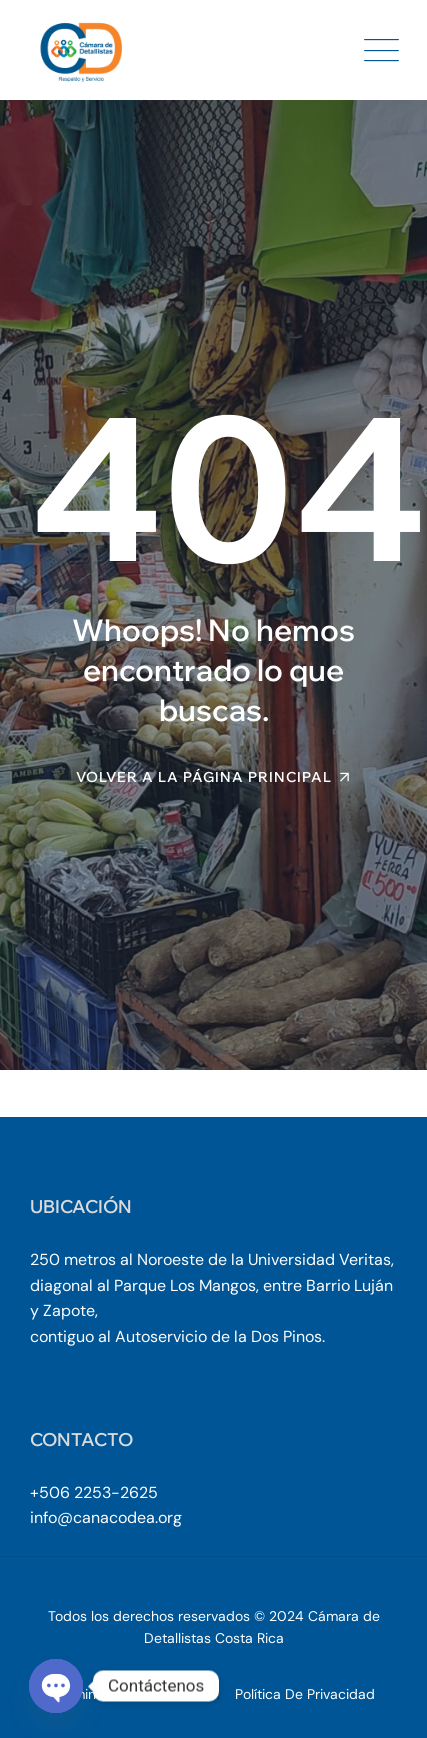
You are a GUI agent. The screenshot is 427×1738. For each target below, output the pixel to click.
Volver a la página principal (204, 777)
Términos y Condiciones (130, 1694)
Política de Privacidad (305, 1694)
